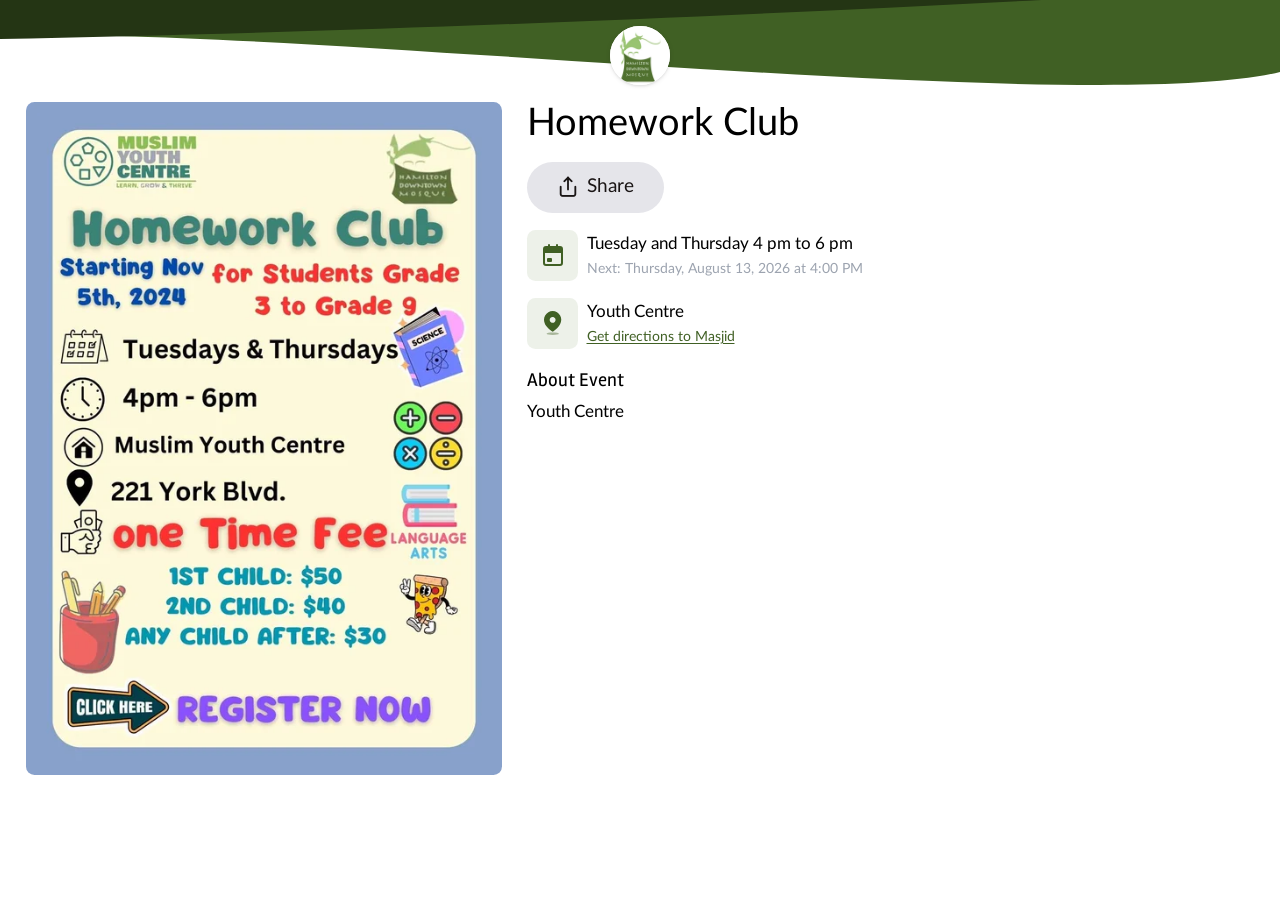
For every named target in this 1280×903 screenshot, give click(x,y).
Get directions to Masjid (661, 337)
